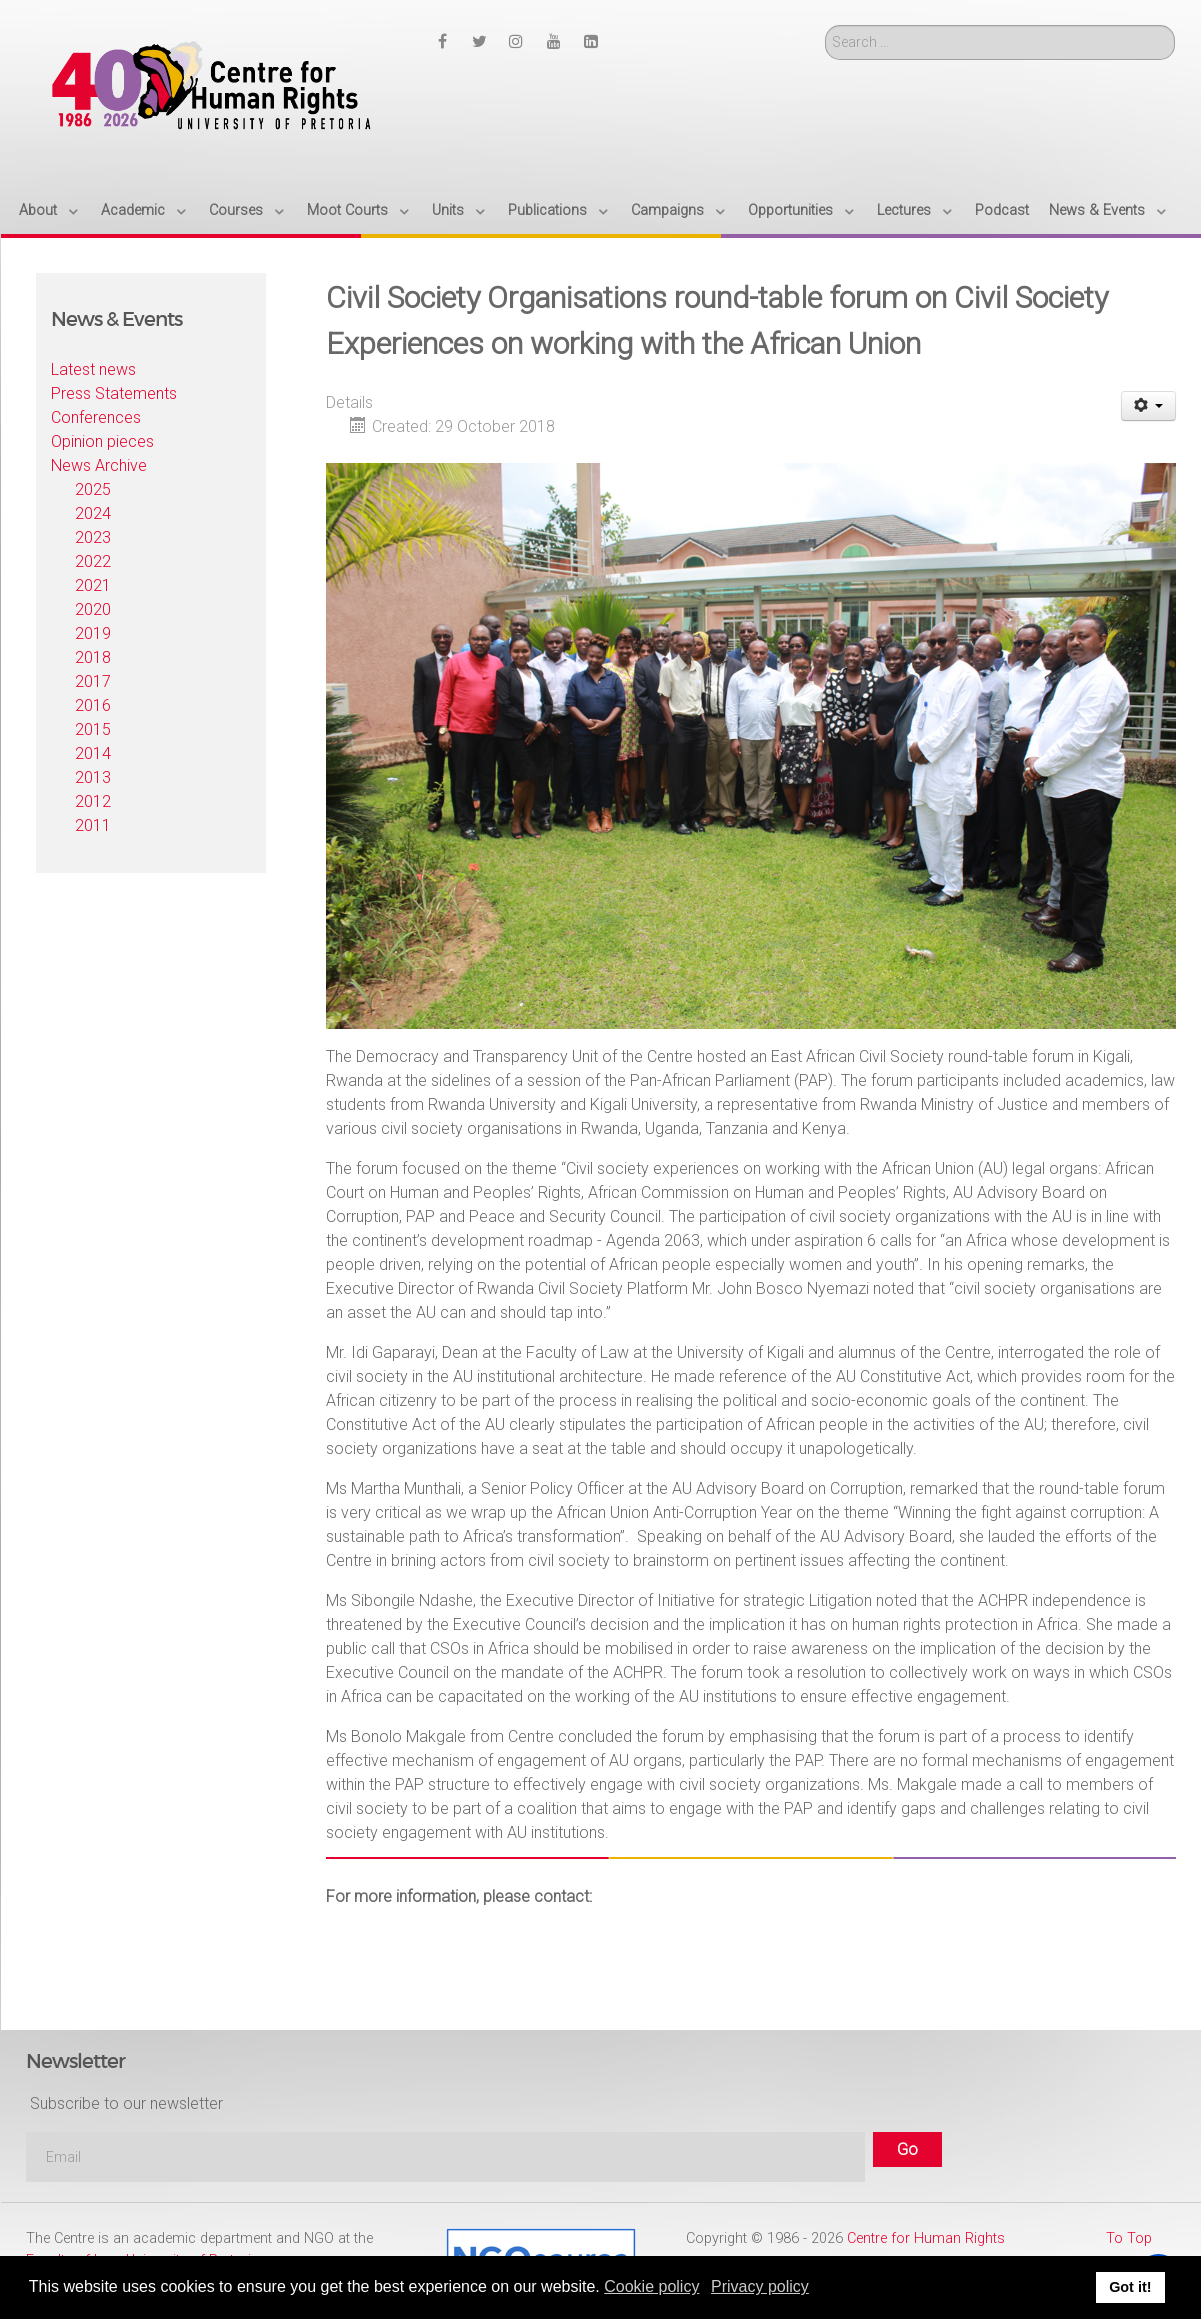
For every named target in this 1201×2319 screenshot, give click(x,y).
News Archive (99, 465)
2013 (93, 777)
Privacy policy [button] (760, 2286)
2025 (93, 489)
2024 (93, 513)
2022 (93, 561)
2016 (93, 705)
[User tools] (1148, 406)
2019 (93, 633)
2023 (93, 537)
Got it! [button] (1130, 2287)
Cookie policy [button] (651, 2286)
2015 (93, 729)
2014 (93, 753)
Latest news (93, 369)
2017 (93, 681)
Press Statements (114, 393)
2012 (93, 801)
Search (825, 25)
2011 (93, 825)
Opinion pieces (102, 441)
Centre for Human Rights (926, 2238)
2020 (93, 609)
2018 (93, 657)
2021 (93, 585)
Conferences (96, 417)
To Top (1129, 2238)
